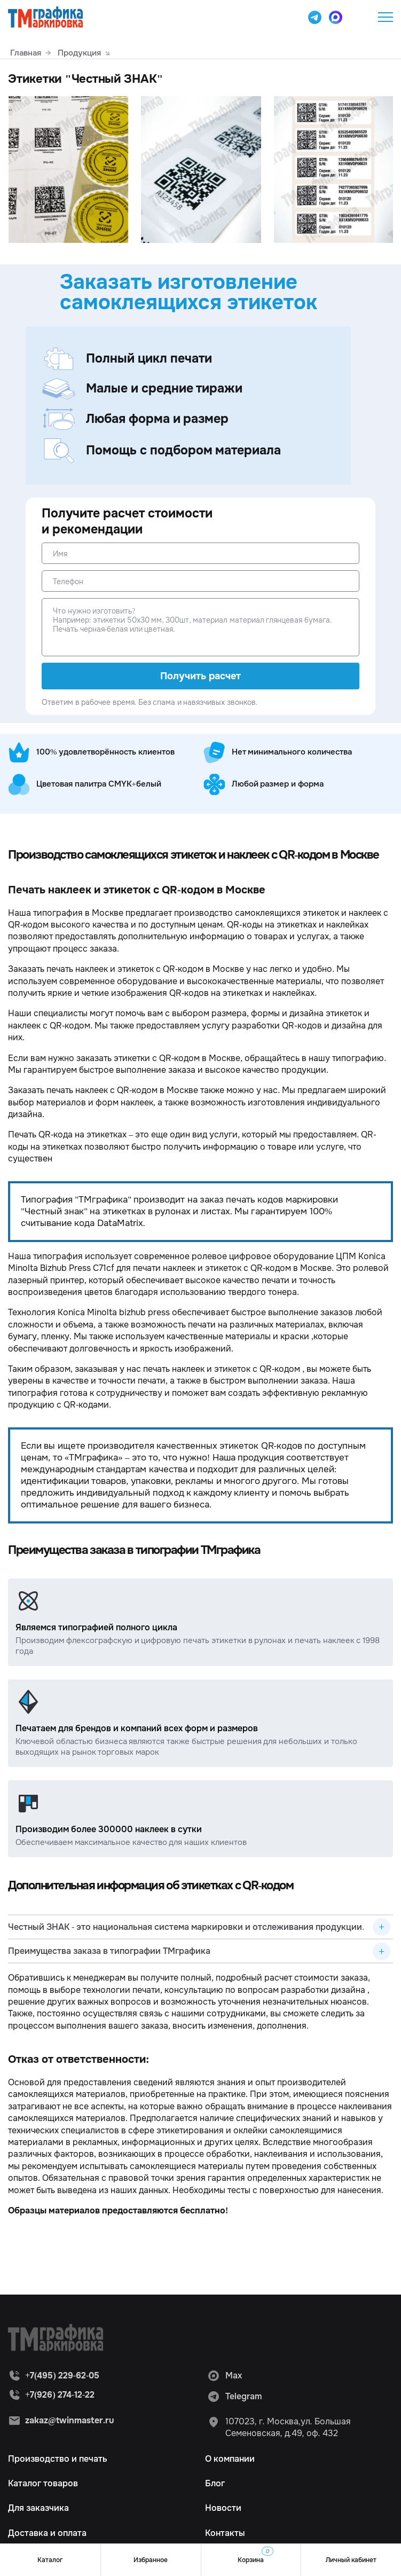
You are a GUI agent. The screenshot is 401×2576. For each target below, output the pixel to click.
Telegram (234, 2396)
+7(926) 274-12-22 (60, 2394)
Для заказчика (38, 2508)
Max (224, 2375)
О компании (230, 2458)
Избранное (150, 2560)
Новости (223, 2508)
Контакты (225, 2533)
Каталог (50, 2560)
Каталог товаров (43, 2483)
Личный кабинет (351, 2560)
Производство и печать (57, 2458)
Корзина (255, 2555)
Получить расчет (200, 676)
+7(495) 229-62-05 (358, 17)
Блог (215, 2483)
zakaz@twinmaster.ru (69, 2420)
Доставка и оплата (47, 2533)
